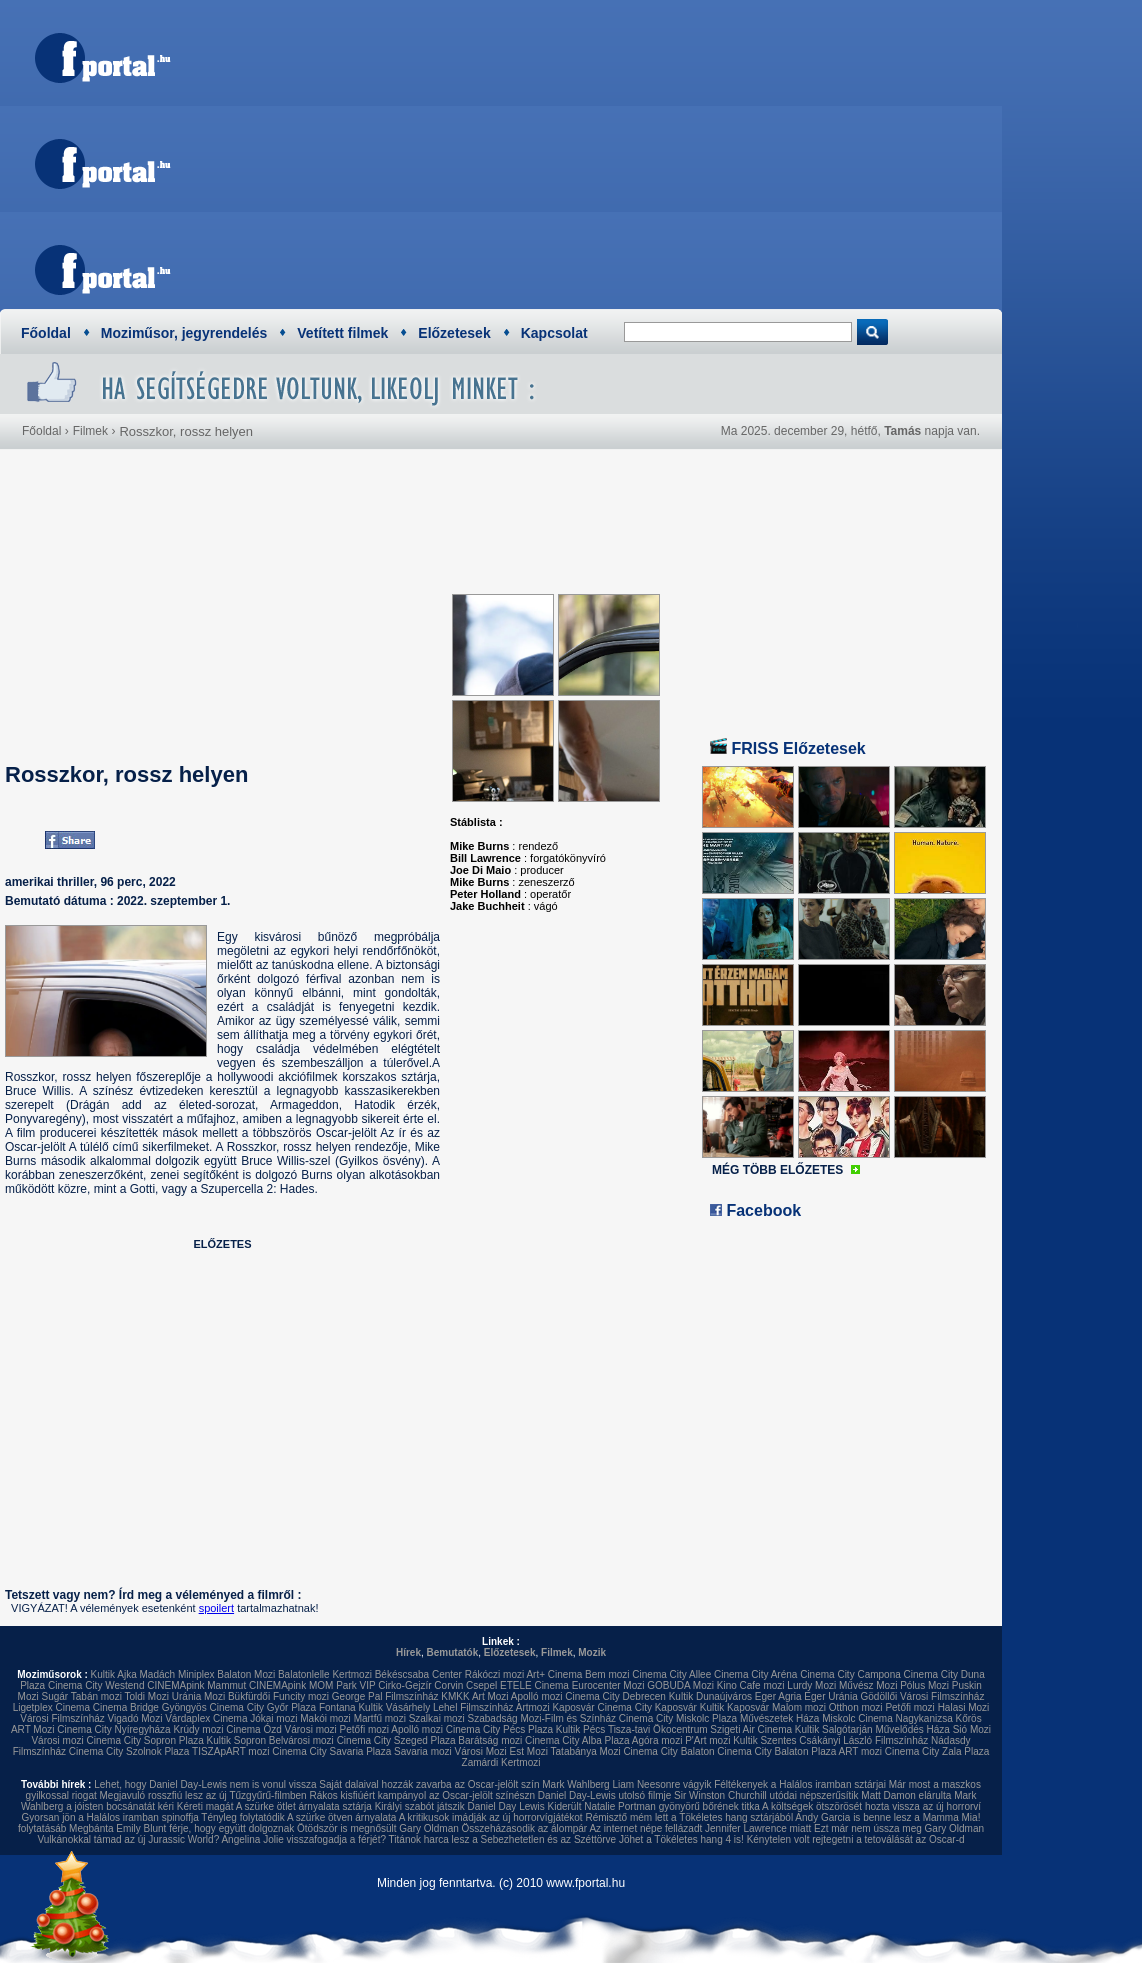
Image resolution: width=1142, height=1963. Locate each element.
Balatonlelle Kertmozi (325, 1674)
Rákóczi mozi (494, 1674)
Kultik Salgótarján (834, 1729)
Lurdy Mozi (811, 1685)
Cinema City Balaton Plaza (776, 1751)
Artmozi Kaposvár (555, 1707)
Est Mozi (529, 1751)
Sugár (54, 1696)
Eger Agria (778, 1696)
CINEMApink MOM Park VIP (312, 1685)
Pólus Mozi (924, 1685)
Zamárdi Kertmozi (501, 1762)
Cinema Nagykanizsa (905, 1718)
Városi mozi (311, 1729)
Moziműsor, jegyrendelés (184, 333)
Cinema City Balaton (668, 1751)
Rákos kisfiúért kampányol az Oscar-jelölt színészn (422, 1795)
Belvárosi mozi (301, 1740)
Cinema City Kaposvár (646, 1707)
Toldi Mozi (147, 1696)
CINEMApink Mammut (196, 1685)
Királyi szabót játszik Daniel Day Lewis (460, 1806)
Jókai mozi (273, 1718)
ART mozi (861, 1751)
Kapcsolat (554, 333)
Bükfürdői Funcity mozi (278, 1696)
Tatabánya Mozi (586, 1751)
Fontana (337, 1707)
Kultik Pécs (580, 1729)
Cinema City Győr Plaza (262, 1707)
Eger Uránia (830, 1696)
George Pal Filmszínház (385, 1696)
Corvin (448, 1685)
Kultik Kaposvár (734, 1707)
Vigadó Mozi (135, 1718)
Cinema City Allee (671, 1674)
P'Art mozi (707, 1740)
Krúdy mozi (198, 1729)
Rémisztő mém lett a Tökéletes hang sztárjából (689, 1817)
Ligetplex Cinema (51, 1707)
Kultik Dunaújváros (710, 1696)
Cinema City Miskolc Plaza (678, 1718)
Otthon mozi (856, 1707)
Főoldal (46, 333)
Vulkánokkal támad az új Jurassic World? (128, 1839)
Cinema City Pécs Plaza (499, 1729)
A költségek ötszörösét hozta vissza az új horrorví (871, 1806)
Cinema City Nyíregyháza (113, 1729)
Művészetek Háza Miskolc (798, 1718)
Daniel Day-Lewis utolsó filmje (604, 1795)
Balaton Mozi (246, 1674)
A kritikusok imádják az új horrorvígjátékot (491, 1817)
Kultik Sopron (236, 1740)
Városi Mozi (481, 1751)
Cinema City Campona (850, 1674)
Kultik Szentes (764, 1740)
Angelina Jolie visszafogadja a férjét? (303, 1839)
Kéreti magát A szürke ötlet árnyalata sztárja (274, 1806)
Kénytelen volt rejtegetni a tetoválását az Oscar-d (856, 1839)
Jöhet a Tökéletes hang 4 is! (681, 1839)
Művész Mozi (868, 1685)
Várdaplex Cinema (206, 1718)
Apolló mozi (537, 1696)
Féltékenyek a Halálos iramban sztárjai (800, 1784)
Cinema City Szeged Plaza (396, 1740)
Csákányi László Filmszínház (863, 1740)
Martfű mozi (380, 1718)
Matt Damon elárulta (906, 1795)
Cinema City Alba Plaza (577, 1740)
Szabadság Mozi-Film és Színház (542, 1718)
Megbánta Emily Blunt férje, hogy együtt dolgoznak (181, 1828)
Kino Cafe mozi (751, 1685)
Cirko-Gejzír (404, 1685)
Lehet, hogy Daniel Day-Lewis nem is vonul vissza (205, 1784)
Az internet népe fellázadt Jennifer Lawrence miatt (700, 1828)
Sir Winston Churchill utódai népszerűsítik (766, 1795)
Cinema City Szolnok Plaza (129, 1751)
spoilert (216, 1608)
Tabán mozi (96, 1696)
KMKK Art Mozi (474, 1696)
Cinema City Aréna (755, 1674)
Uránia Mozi (198, 1696)
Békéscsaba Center (418, 1674)
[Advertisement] (626, 150)
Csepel (481, 1685)
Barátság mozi (490, 1740)
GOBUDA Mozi (680, 1685)
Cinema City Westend (96, 1685)
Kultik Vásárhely (394, 1707)
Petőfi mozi (909, 1707)
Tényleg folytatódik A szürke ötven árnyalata (298, 1817)
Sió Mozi (972, 1729)
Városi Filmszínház (62, 1718)
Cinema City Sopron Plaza (144, 1740)
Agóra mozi (657, 1740)
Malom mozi (799, 1707)
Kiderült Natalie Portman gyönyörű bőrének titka (654, 1806)
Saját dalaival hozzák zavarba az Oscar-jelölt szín (429, 1784)
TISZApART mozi (230, 1751)
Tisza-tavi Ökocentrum (658, 1729)
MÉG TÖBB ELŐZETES (777, 1170)
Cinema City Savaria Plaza (331, 1751)
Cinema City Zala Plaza (937, 1751)
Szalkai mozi (437, 1718)
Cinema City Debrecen (615, 1696)
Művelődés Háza (912, 1729)
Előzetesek (454, 333)
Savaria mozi (423, 1751)
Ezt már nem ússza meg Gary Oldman (899, 1828)
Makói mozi (325, 1718)
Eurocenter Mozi (608, 1685)
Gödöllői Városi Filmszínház (922, 1696)
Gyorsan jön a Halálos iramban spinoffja (110, 1817)
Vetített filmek (342, 333)
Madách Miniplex (177, 1674)
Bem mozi (607, 1674)
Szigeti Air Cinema (751, 1729)
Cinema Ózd (254, 1729)
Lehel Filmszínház (473, 1707)
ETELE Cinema (534, 1685)
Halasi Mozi (964, 1707)
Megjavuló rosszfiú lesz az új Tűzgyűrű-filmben (203, 1795)
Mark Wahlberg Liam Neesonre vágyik (626, 1784)
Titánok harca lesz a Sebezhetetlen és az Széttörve (503, 1839)
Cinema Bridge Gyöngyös (150, 1707)
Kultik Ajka (114, 1674)
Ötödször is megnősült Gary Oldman (378, 1828)
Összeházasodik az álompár (525, 1828)
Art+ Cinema (554, 1674)
